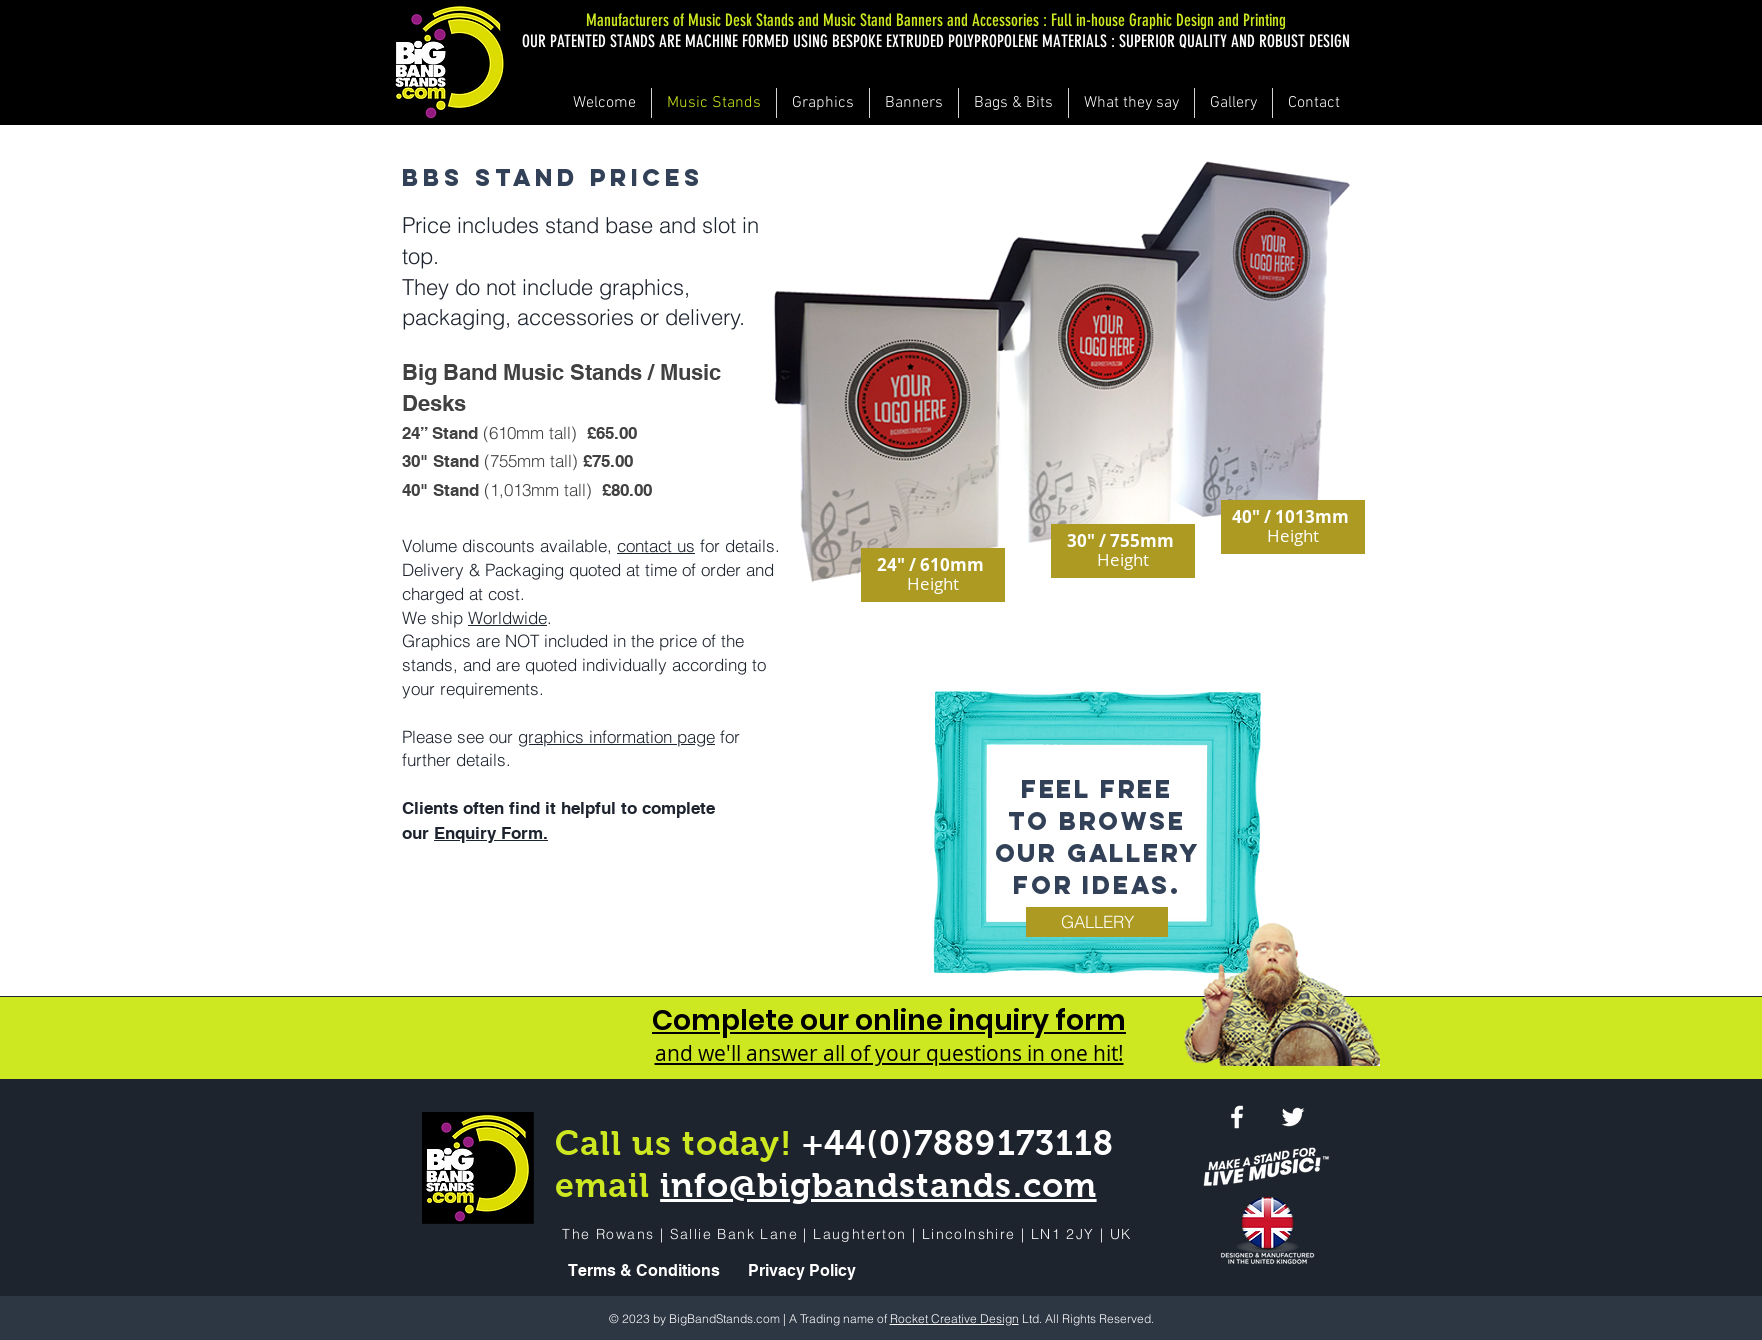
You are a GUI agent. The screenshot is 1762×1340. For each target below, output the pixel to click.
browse (1122, 821)
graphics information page (616, 736)
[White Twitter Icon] (1293, 1117)
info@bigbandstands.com (878, 1185)
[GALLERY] (1097, 922)
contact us (656, 545)
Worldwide (507, 617)
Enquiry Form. (491, 833)
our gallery (1097, 853)
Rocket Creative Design (954, 1318)
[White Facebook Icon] (1237, 1117)
